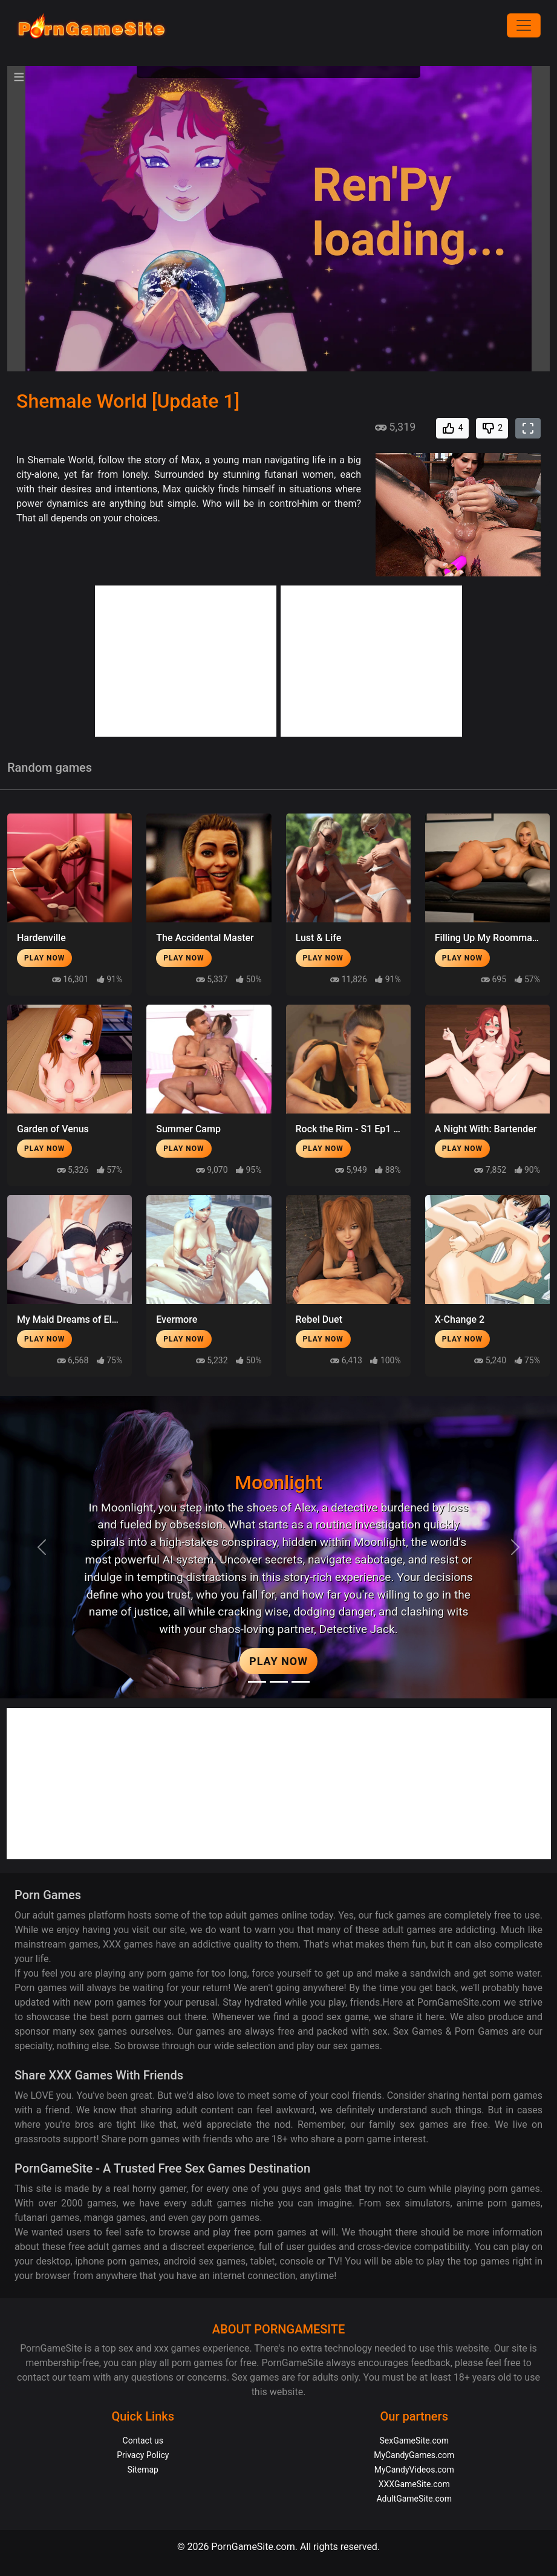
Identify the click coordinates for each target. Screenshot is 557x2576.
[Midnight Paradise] (279, 1682)
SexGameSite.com (414, 2440)
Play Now (44, 958)
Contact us (143, 2440)
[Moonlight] (257, 1682)
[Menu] (524, 25)
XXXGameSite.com (414, 2484)
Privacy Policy (143, 2455)
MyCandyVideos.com (414, 2469)
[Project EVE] (301, 1682)
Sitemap (143, 2469)
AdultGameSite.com (414, 2498)
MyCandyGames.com (414, 2455)
